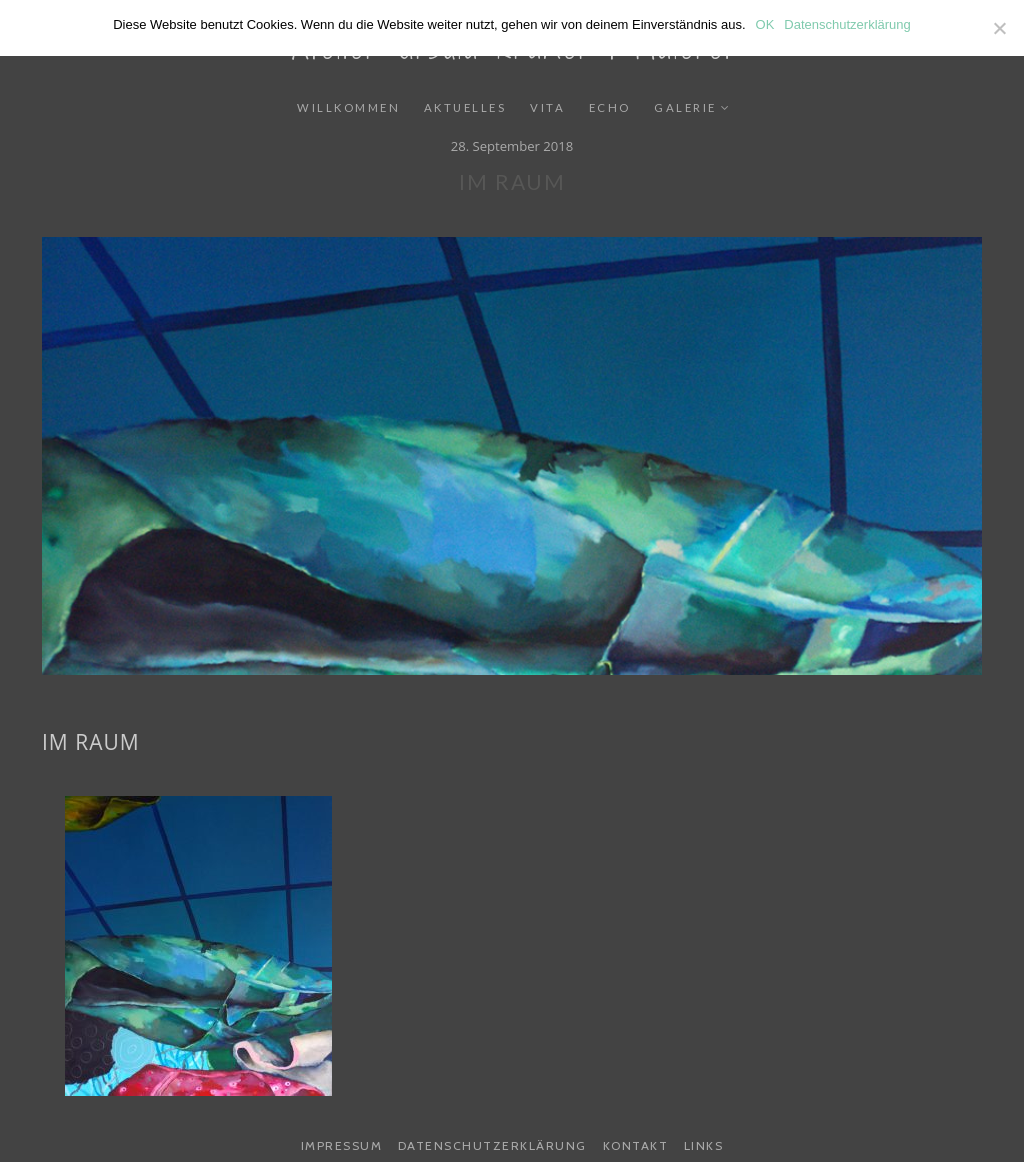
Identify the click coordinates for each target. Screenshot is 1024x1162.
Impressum (342, 1145)
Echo (610, 107)
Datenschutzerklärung (492, 1145)
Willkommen (348, 107)
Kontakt (636, 1145)
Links (704, 1145)
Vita (547, 107)
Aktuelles (465, 107)
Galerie (685, 107)
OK (765, 24)
